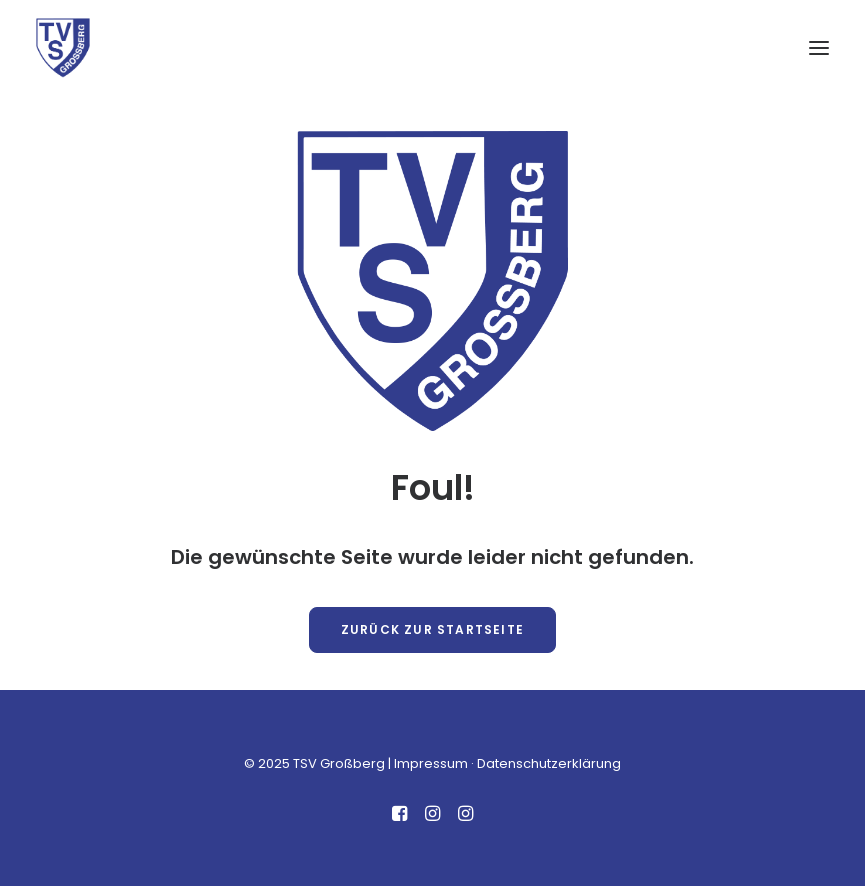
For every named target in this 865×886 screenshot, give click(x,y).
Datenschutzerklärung (549, 763)
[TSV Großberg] (63, 48)
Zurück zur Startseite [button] (432, 629)
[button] (819, 48)
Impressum (431, 763)
